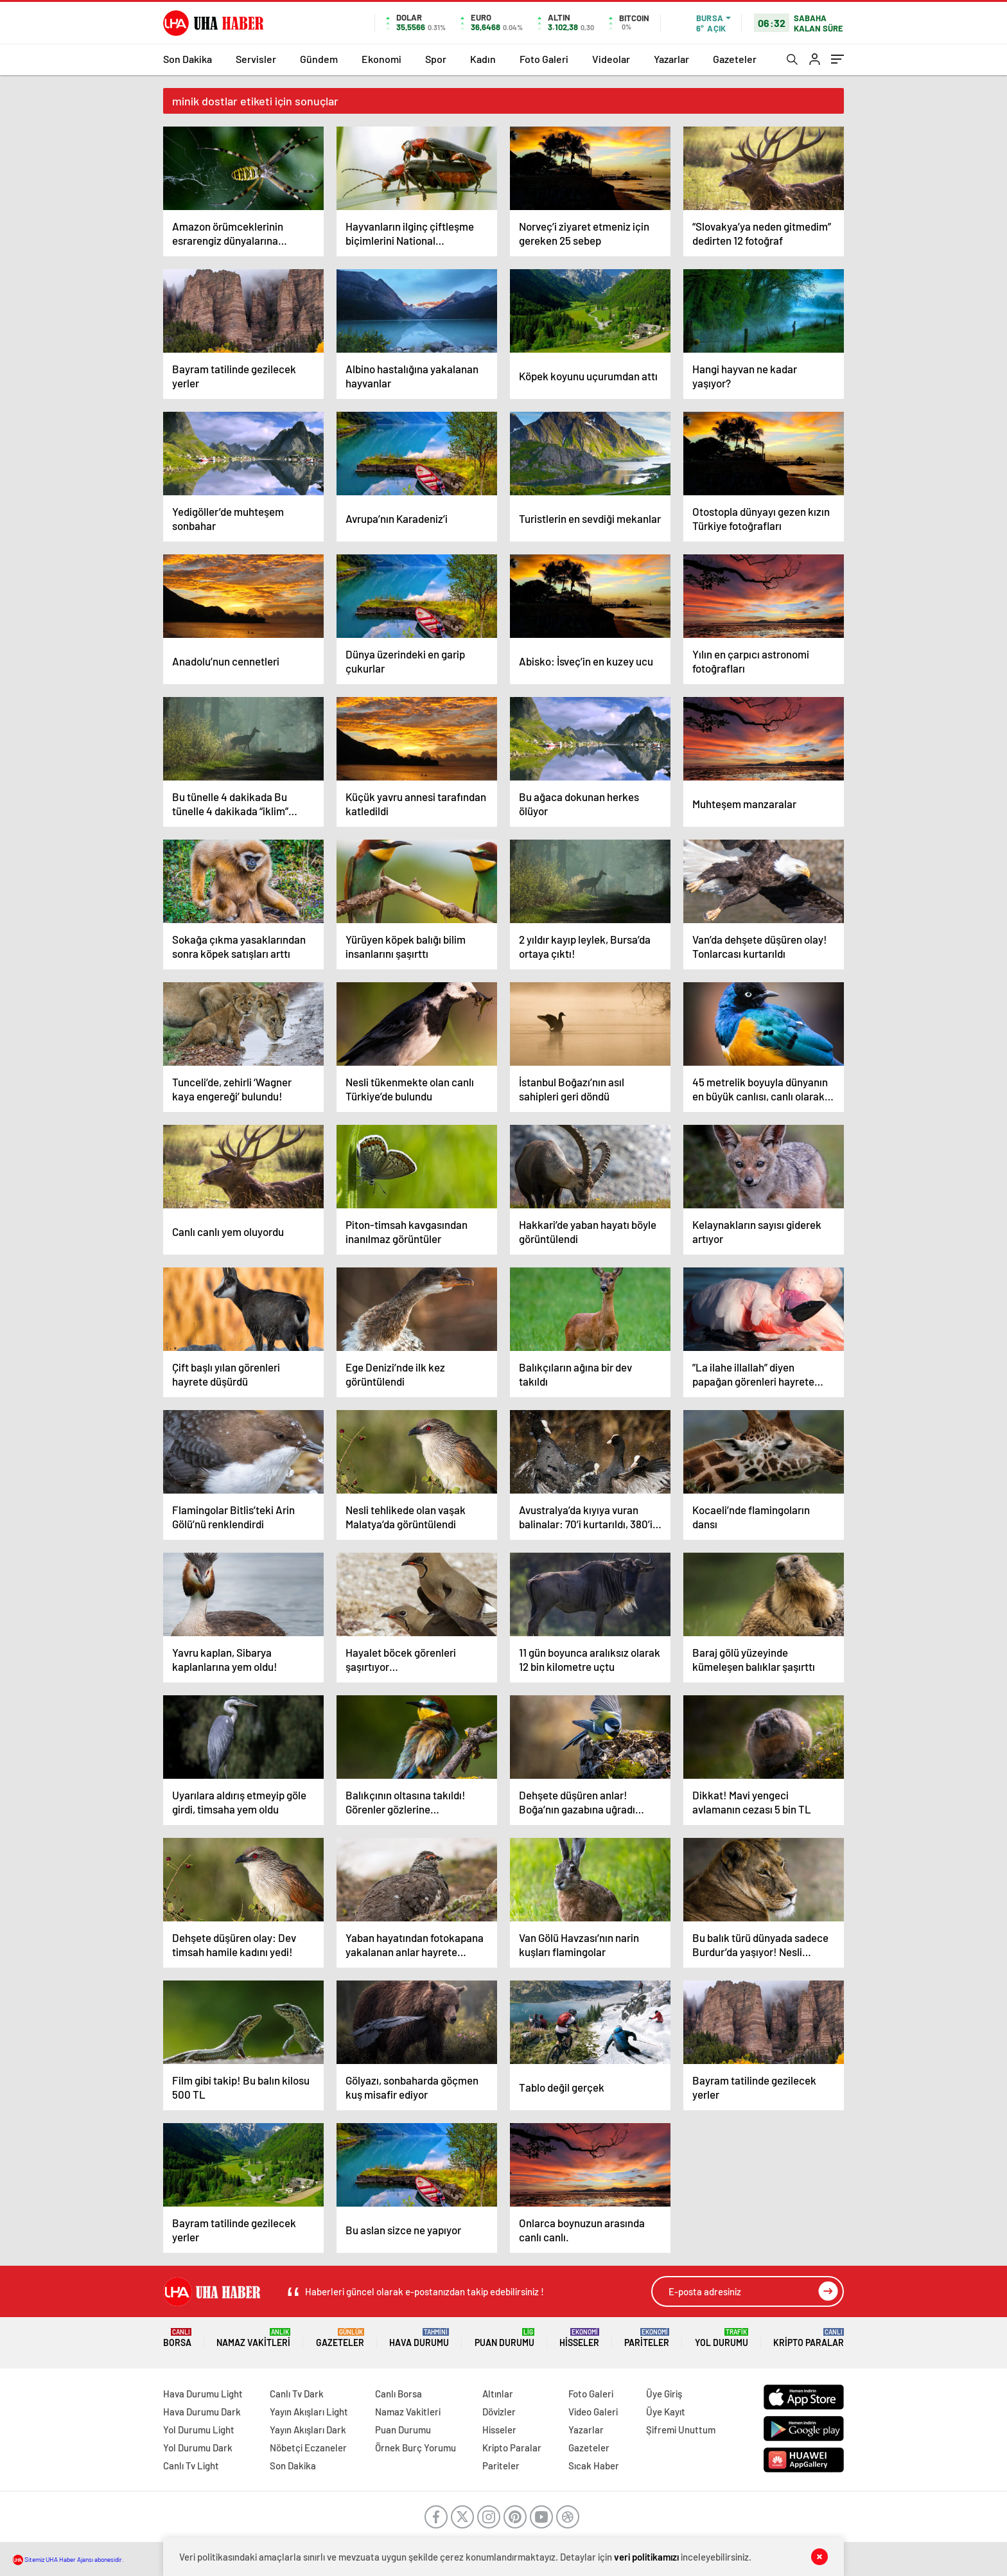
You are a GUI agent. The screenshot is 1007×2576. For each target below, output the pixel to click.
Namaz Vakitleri (253, 2338)
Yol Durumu (721, 2338)
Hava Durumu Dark (202, 2411)
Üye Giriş (664, 2393)
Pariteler (646, 2338)
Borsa (177, 2338)
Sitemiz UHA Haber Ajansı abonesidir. (68, 2559)
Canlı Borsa (398, 2393)
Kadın (483, 59)
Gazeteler (735, 59)
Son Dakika (187, 59)
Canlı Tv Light (191, 2465)
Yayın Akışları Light (309, 2411)
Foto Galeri (544, 59)
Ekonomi (381, 59)
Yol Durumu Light (198, 2429)
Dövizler (499, 2411)
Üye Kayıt (665, 2411)
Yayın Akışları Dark (308, 2429)
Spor (435, 59)
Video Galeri (593, 2411)
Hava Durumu (419, 2338)
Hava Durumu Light (203, 2393)
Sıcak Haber (593, 2465)
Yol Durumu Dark (197, 2447)
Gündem (319, 59)
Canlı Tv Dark (297, 2393)
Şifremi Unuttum (680, 2429)
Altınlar (497, 2393)
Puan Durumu (504, 2338)
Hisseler (579, 2338)
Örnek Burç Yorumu (415, 2447)
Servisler (256, 59)
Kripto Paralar (808, 2338)
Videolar (611, 59)
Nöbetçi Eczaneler (308, 2447)
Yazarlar (671, 59)
